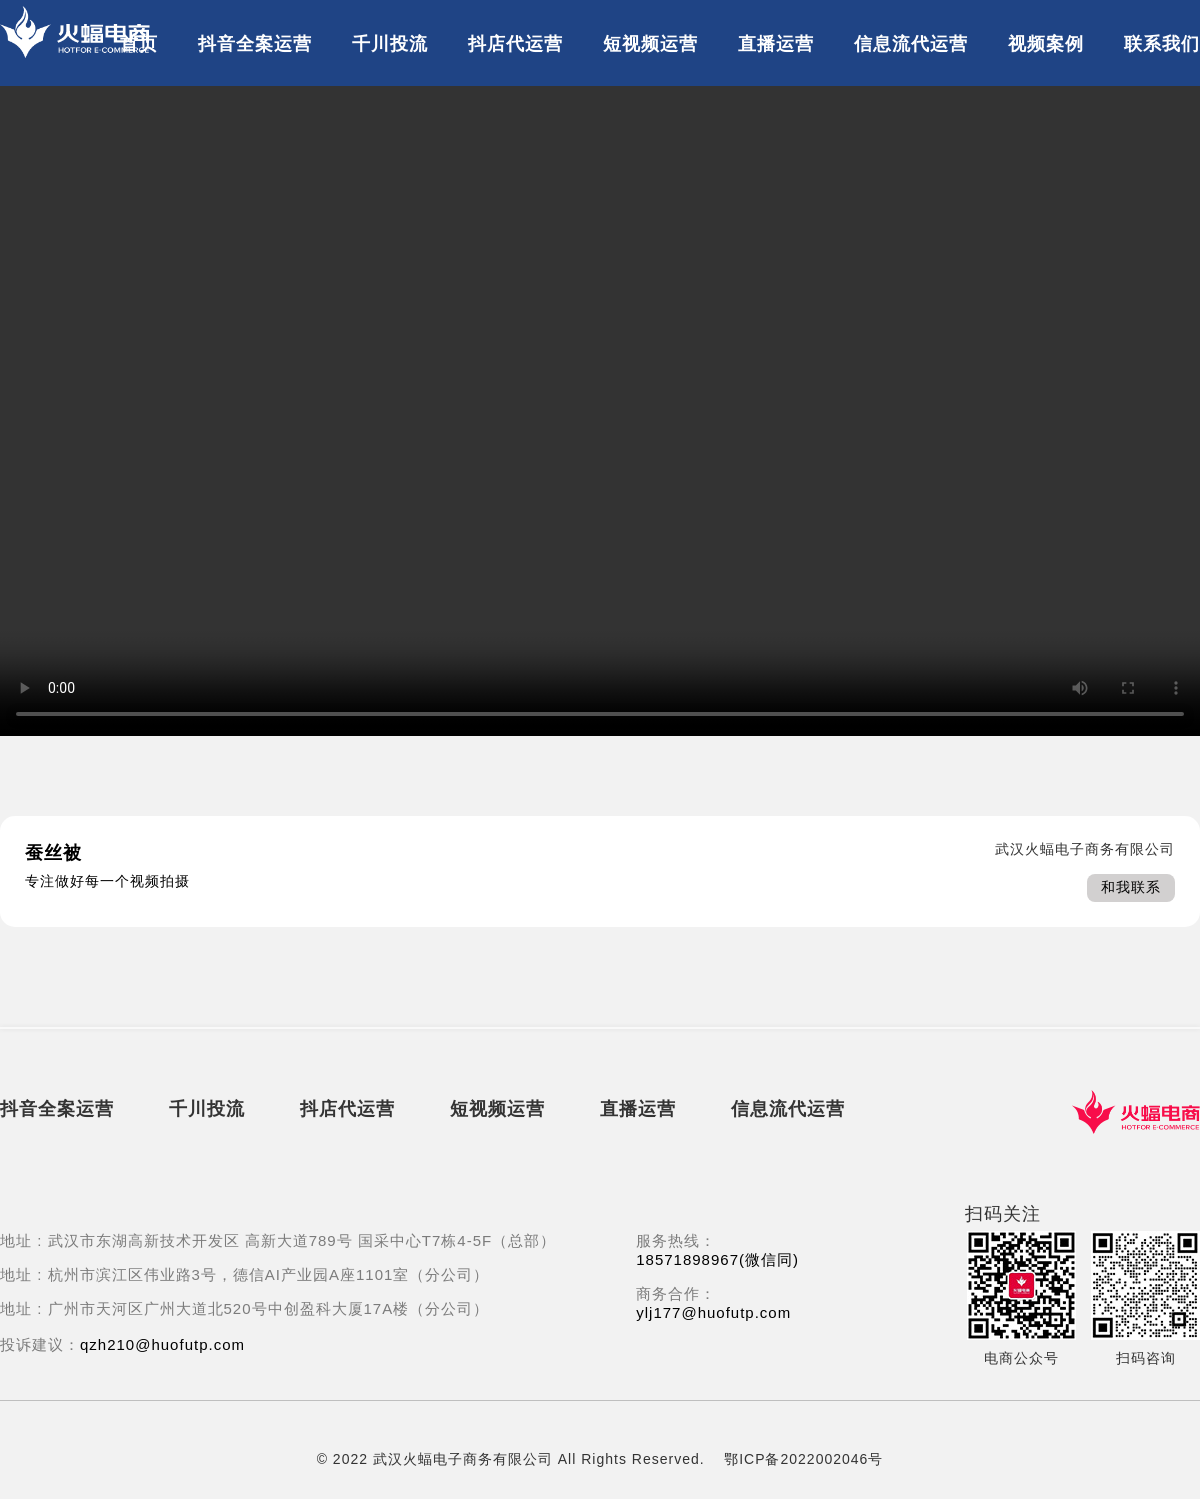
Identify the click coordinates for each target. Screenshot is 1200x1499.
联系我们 (1162, 44)
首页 (139, 44)
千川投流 (390, 44)
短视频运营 (650, 44)
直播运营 (776, 44)
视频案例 (1046, 44)
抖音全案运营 (255, 44)
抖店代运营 (515, 44)
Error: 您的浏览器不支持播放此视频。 (600, 411)
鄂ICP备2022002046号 (803, 1459)
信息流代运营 (911, 44)
